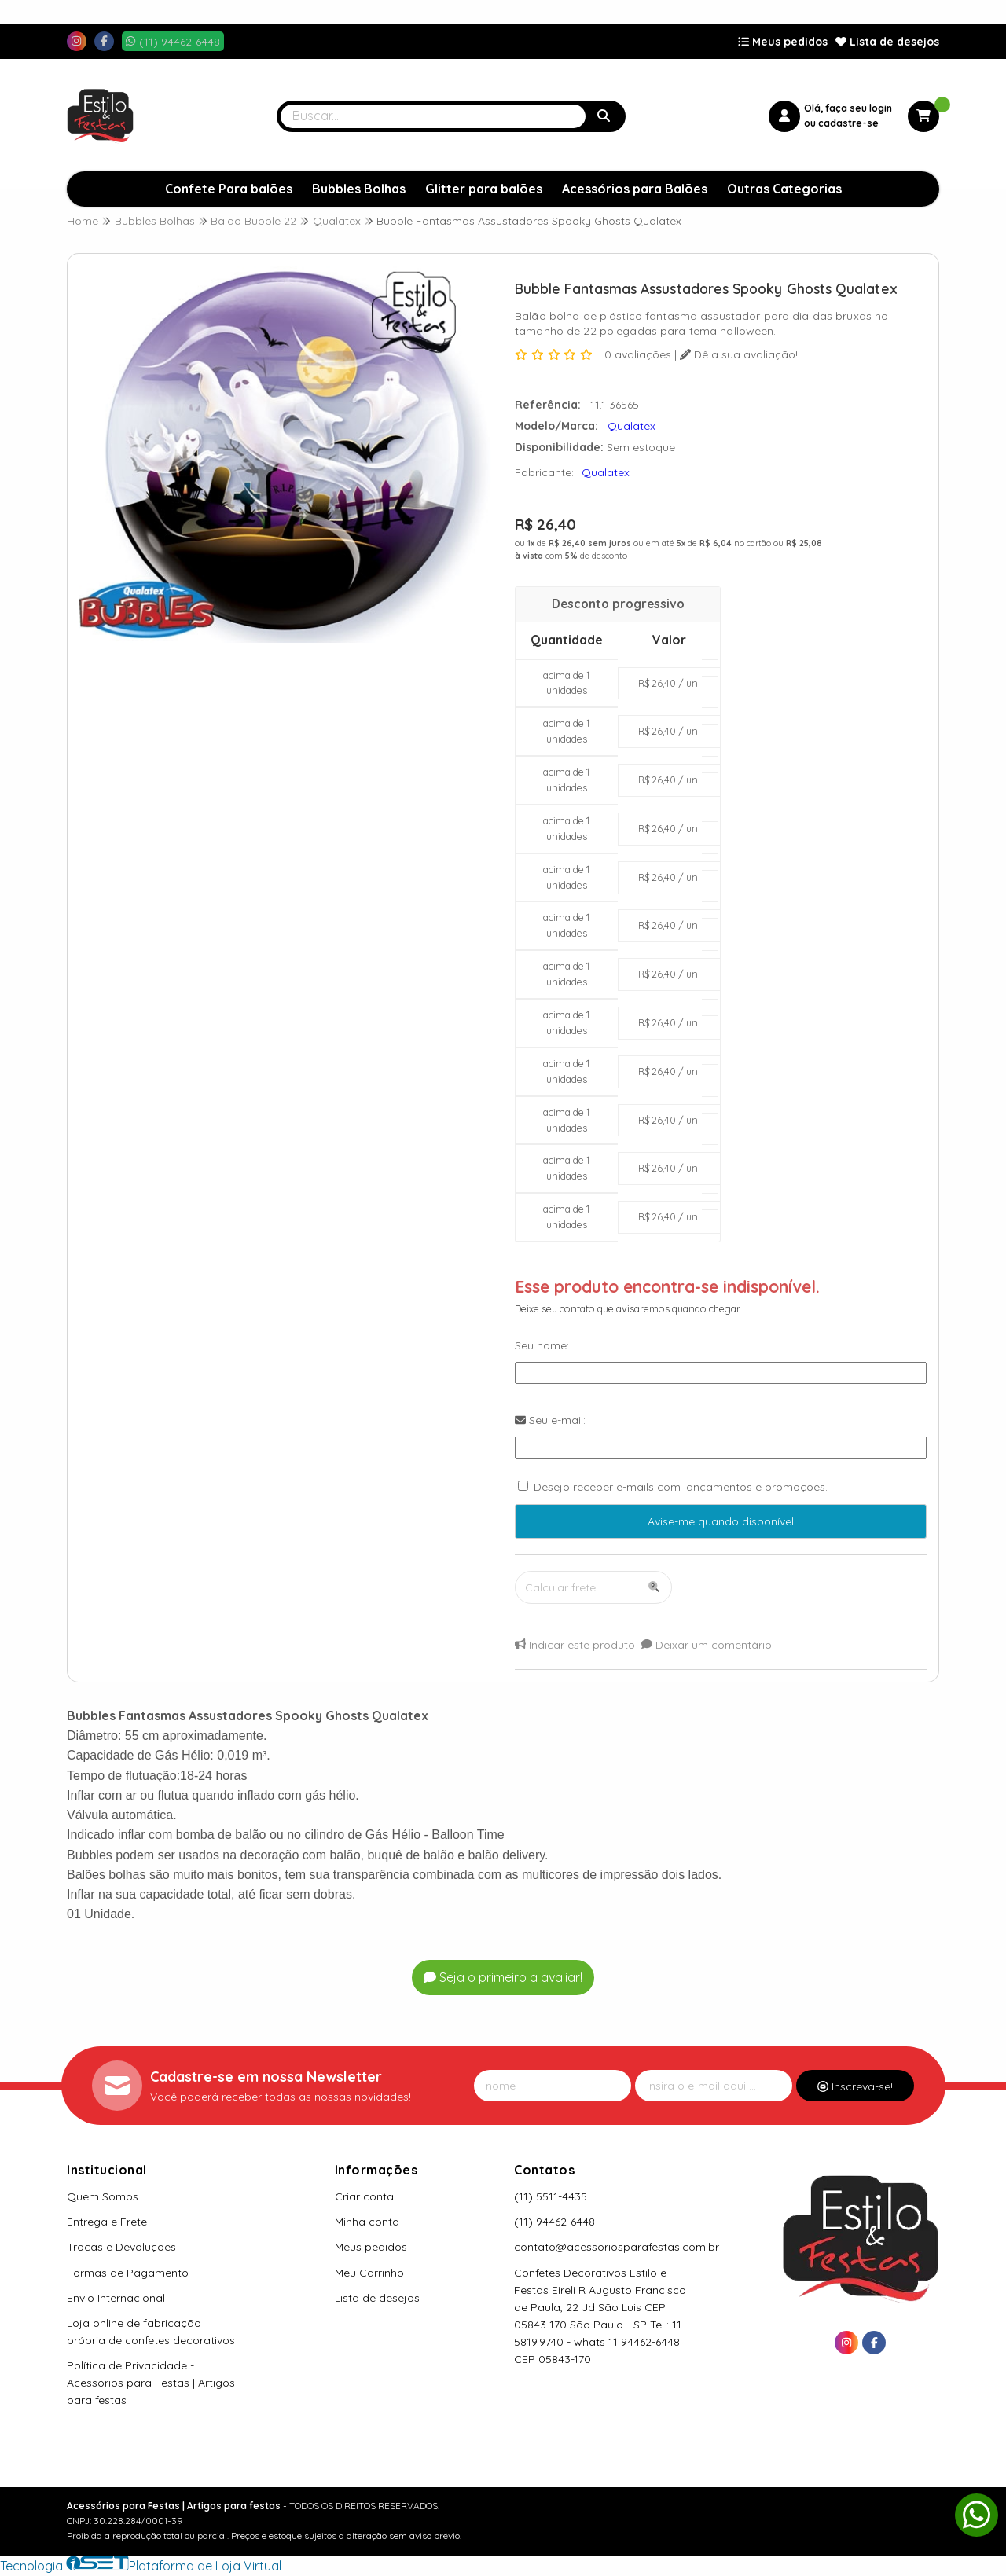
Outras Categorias (784, 188)
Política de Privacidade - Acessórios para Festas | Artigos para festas (151, 2382)
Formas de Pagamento (128, 2273)
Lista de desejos (887, 42)
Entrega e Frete (107, 2222)
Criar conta (364, 2196)
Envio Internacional (116, 2298)
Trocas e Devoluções (121, 2247)
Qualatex (606, 472)
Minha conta (367, 2222)
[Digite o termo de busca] (433, 116)
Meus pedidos (783, 42)
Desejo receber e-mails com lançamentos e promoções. (681, 1487)
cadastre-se (848, 123)
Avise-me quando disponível (721, 1521)
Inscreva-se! (855, 2086)
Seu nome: (542, 1345)
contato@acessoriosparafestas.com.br (616, 2247)
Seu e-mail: (550, 1420)
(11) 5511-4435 (550, 2196)
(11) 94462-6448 (554, 2222)
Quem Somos (102, 2196)
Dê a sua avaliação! (739, 354)
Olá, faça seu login (848, 108)
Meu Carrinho (369, 2273)
